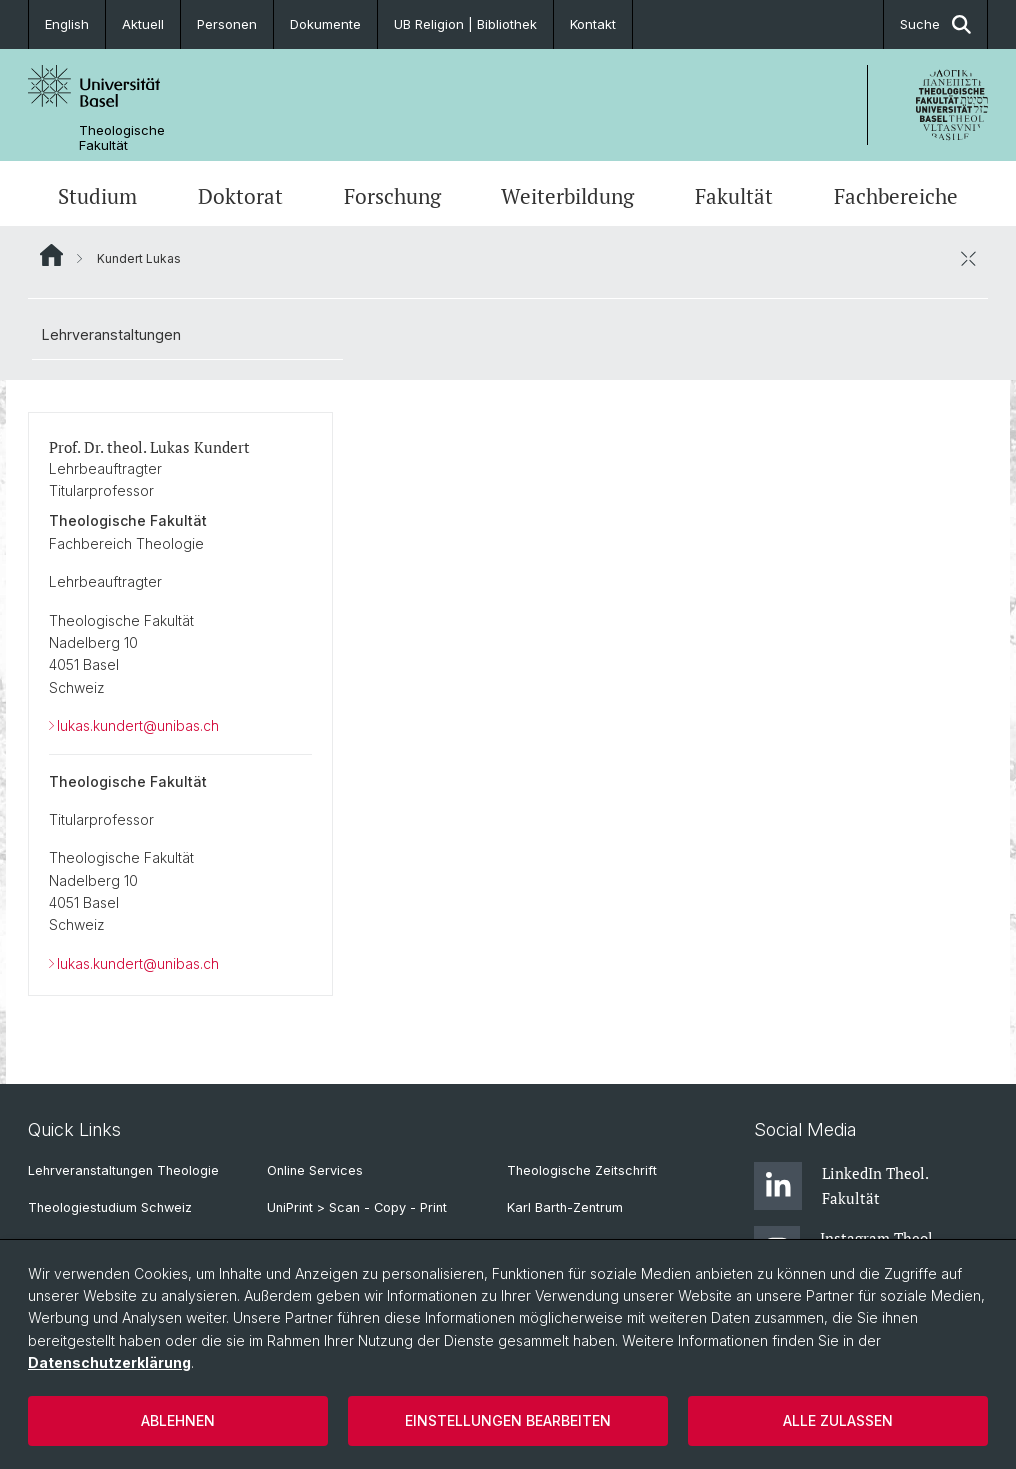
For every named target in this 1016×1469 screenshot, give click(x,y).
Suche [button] (935, 24)
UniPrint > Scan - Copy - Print (357, 1207)
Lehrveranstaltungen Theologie (123, 1170)
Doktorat (240, 196)
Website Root (51, 255)
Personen (227, 24)
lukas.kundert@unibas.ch (138, 725)
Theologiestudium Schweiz (110, 1207)
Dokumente (325, 24)
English (67, 24)
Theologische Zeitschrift (582, 1170)
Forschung (392, 196)
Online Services (315, 1170)
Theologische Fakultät (122, 138)
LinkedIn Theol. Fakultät (841, 1186)
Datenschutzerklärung (109, 1362)
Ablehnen (178, 1420)
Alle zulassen (838, 1420)
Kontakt (593, 24)
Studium (97, 196)
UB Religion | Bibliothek (465, 24)
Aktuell (143, 24)
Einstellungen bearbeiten (508, 1420)
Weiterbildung (567, 196)
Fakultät (734, 196)
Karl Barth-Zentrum (565, 1207)
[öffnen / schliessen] (968, 258)
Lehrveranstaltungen (111, 334)
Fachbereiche (896, 196)
